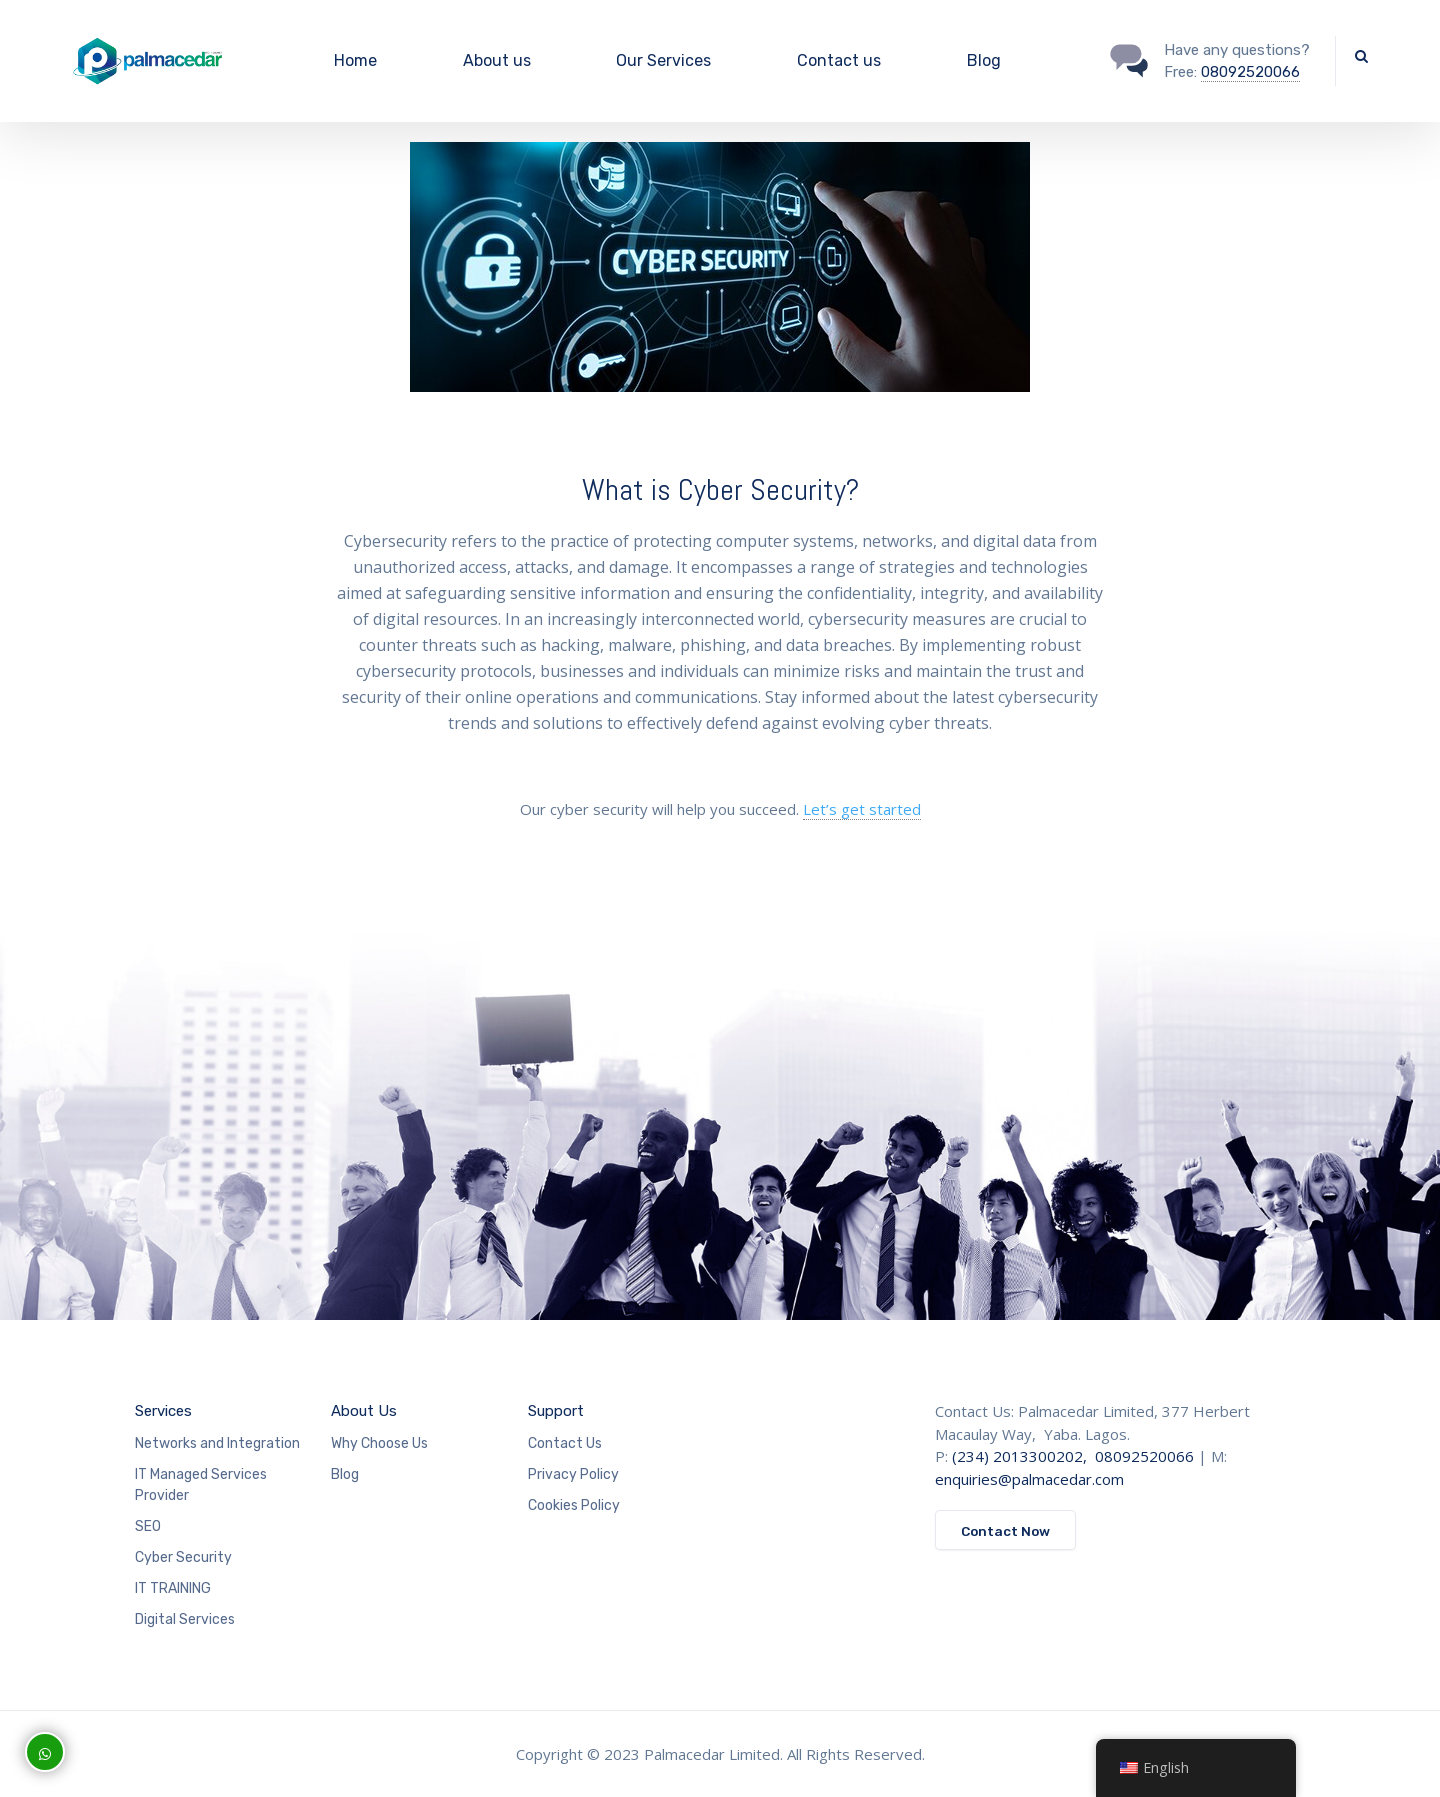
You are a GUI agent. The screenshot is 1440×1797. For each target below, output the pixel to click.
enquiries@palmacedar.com (1029, 1479)
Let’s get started (862, 809)
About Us (364, 1411)
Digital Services (185, 1619)
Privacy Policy (573, 1474)
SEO (148, 1526)
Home (355, 60)
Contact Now (1005, 1531)
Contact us (839, 60)
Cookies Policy (574, 1505)
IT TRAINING (173, 1588)
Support (556, 1411)
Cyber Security (183, 1557)
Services (163, 1411)
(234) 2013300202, (1021, 1456)
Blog (984, 60)
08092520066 (1250, 72)
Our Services (663, 60)
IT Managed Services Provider (201, 1485)
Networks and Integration (217, 1443)
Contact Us (565, 1443)
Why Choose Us (379, 1443)
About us (497, 60)
